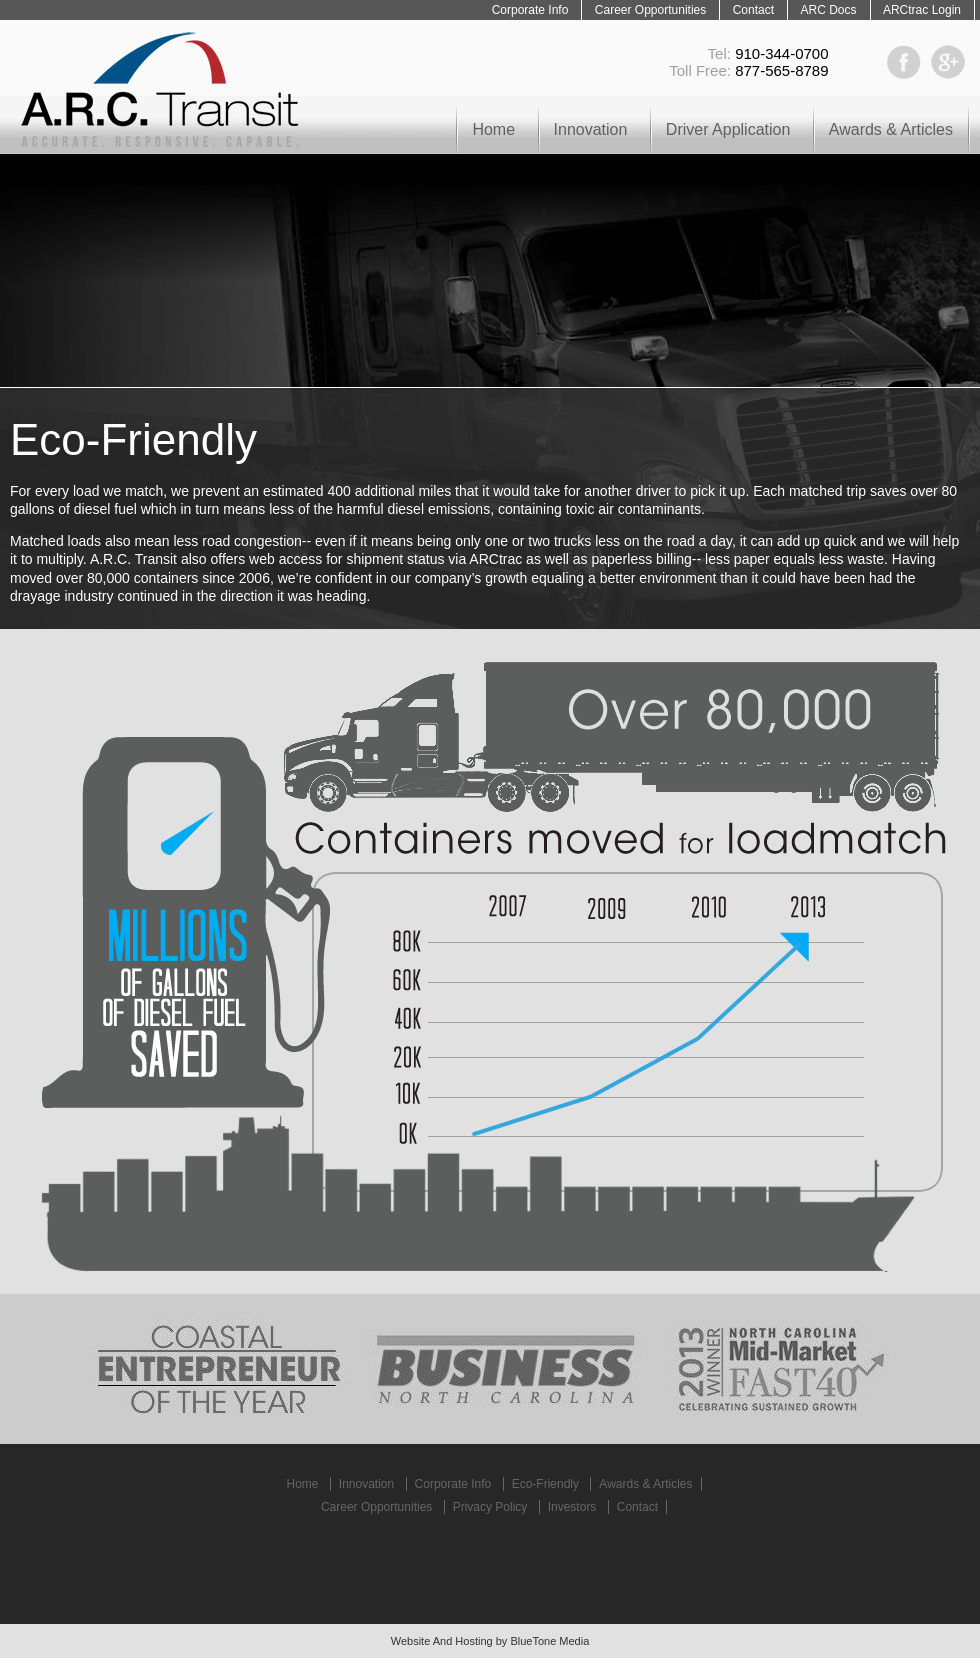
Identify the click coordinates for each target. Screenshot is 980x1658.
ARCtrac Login (922, 10)
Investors (572, 1507)
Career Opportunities (650, 10)
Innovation (591, 129)
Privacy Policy (490, 1507)
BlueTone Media (549, 1641)
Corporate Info (530, 10)
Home (493, 129)
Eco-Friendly (545, 1484)
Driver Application (728, 129)
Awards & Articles (891, 129)
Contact (753, 10)
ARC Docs (828, 10)
